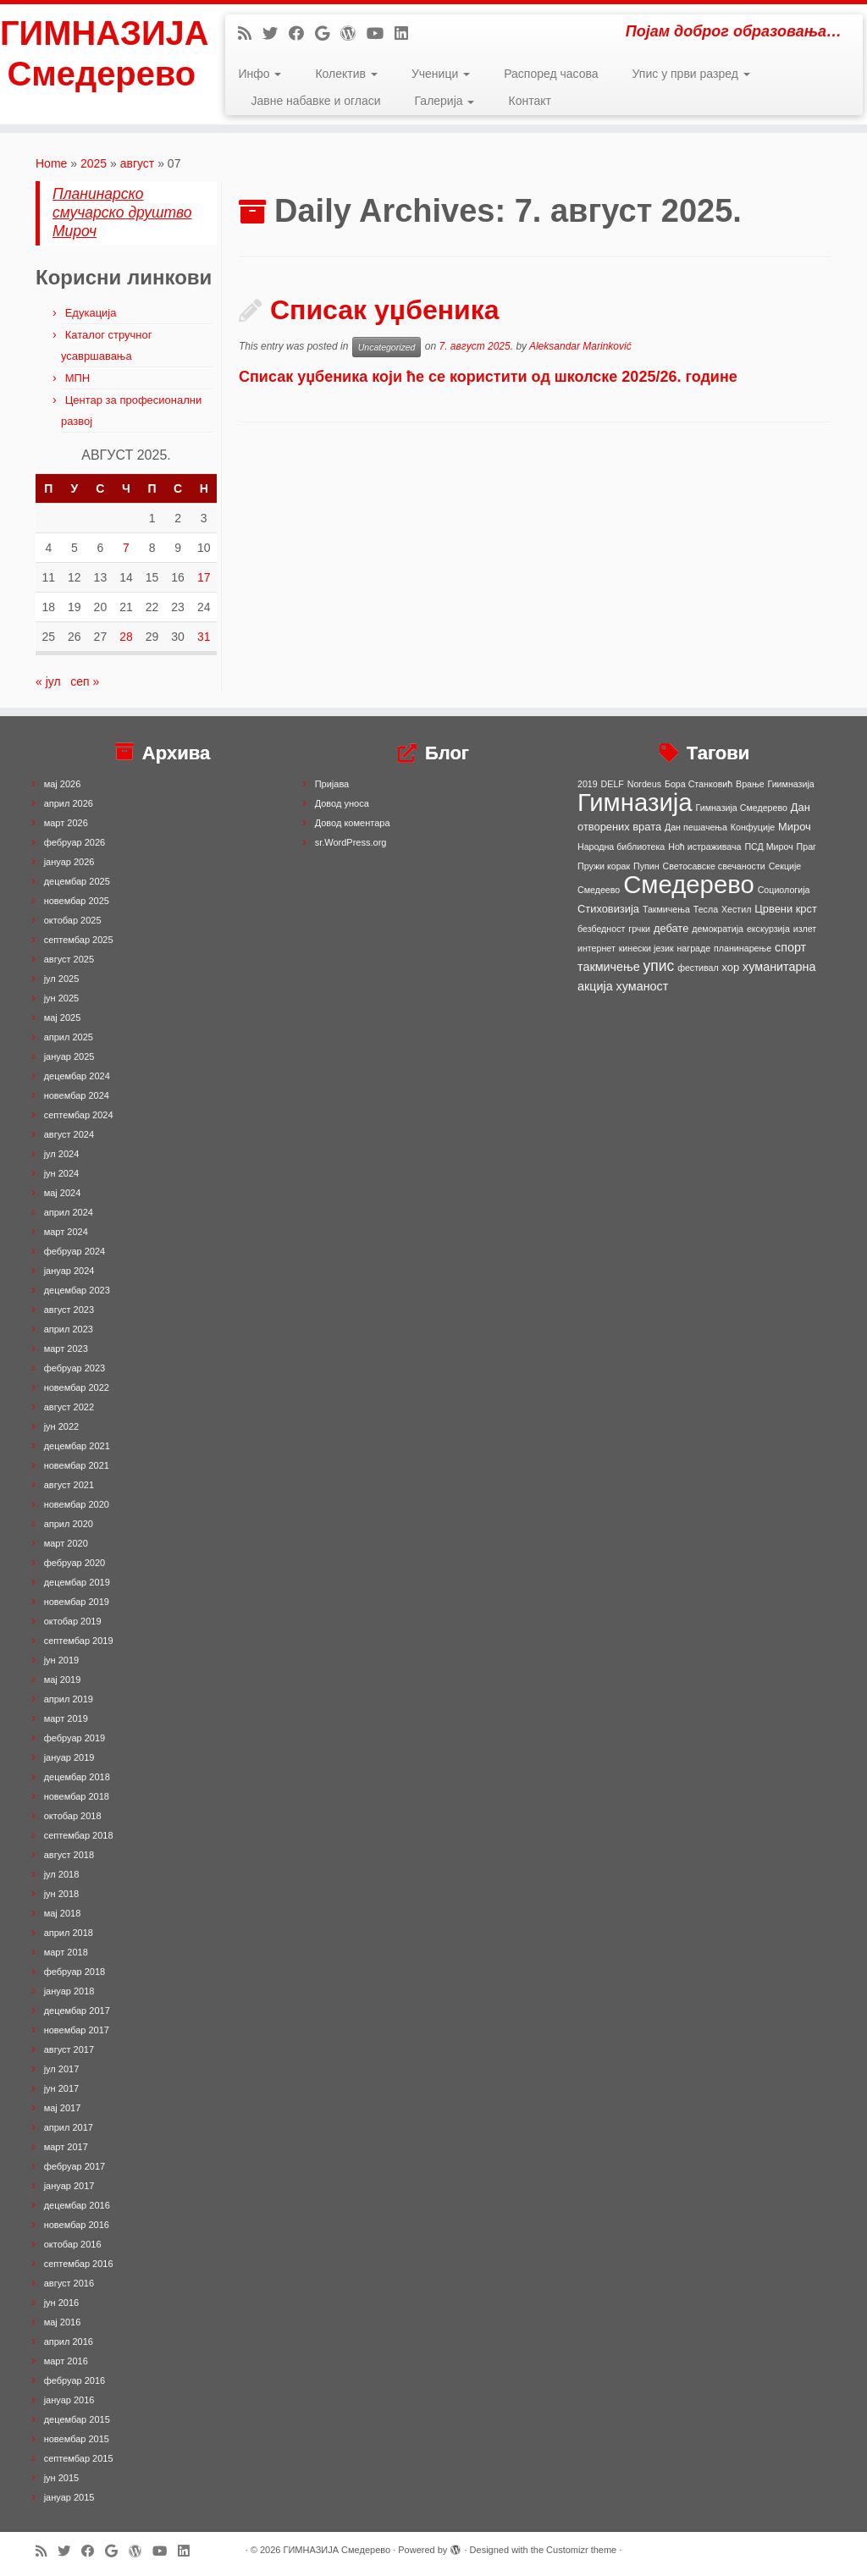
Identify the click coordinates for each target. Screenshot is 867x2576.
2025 (93, 163)
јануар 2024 (69, 1271)
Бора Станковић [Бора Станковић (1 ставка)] (698, 784)
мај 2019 (62, 1679)
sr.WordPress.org (351, 842)
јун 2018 (62, 1894)
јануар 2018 (69, 1991)
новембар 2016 (76, 2225)
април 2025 (68, 1037)
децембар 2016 (77, 2205)
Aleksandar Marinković (580, 346)
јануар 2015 (69, 2497)
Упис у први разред (691, 73)
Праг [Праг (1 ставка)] (806, 846)
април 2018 (68, 1933)
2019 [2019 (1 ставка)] (587, 784)
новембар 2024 (76, 1095)
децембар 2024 (77, 1076)
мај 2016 (62, 2322)
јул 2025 (62, 979)
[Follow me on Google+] (327, 33)
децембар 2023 (77, 1290)
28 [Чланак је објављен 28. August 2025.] (126, 636)
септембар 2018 (78, 1835)
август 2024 (69, 1134)
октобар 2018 (73, 1816)
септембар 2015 (78, 2458)
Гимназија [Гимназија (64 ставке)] (635, 802)
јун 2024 (62, 1173)
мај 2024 (62, 1193)
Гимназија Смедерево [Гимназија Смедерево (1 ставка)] (741, 808)
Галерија (445, 101)
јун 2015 (62, 2478)
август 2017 (69, 2049)
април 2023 (68, 1329)
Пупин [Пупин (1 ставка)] (646, 866)
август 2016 (69, 2283)
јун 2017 (62, 2088)
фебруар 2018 (74, 1971)
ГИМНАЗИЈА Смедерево (101, 54)
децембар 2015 (77, 2419)
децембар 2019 (77, 1582)
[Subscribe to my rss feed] (250, 33)
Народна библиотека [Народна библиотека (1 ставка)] (621, 846)
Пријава (332, 784)
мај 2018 (62, 1913)
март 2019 (66, 1718)
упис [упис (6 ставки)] (659, 965)
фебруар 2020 (74, 1563)
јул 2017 (62, 2069)
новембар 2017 (76, 2030)
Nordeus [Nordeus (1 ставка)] (644, 784)
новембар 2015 (76, 2439)
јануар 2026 (69, 862)
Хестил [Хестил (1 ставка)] (736, 909)
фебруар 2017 (74, 2166)
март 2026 (66, 823)
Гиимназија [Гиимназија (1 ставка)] (791, 784)
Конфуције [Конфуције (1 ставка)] (753, 827)
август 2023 (69, 1310)
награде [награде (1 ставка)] (693, 948)
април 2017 (68, 2127)
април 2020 (68, 1524)
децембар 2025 (77, 881)
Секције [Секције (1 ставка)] (785, 866)
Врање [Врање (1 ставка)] (750, 784)
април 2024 (68, 1212)
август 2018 (69, 1855)
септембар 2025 (78, 940)
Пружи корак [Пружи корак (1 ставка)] (603, 866)
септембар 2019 (78, 1641)
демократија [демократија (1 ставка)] (717, 929)
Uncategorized (387, 347)
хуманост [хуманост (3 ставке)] (642, 986)
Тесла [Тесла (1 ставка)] (705, 909)
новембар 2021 (76, 1465)
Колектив (346, 73)
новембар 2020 (76, 1504)
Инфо (259, 73)
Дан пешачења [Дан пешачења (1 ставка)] (696, 827)
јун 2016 (62, 2302)
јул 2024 (62, 1154)
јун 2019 (62, 1660)
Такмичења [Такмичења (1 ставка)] (666, 909)
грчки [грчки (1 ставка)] (639, 929)
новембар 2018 (76, 1796)
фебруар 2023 (74, 1368)
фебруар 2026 (74, 842)
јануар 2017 (69, 2186)
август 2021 (69, 1485)
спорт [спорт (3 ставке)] (790, 947)
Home (51, 163)
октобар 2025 (73, 920)
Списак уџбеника (385, 310)
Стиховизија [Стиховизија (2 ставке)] (608, 908)
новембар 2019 (76, 1602)
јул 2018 (62, 1874)
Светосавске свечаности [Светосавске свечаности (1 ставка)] (714, 866)
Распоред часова (551, 73)
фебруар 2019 (74, 1738)
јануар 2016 (69, 2400)
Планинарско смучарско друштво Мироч (122, 212)
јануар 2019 (69, 1757)
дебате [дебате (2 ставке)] (671, 928)
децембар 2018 (77, 1777)
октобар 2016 (73, 2244)
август (137, 163)
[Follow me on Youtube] (381, 33)
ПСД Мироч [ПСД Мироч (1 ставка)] (768, 846)
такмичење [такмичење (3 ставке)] (608, 967)
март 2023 (66, 1348)
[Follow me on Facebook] (302, 33)
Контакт (529, 101)
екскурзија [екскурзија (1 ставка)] (768, 929)
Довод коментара (352, 823)
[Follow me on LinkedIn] (407, 33)
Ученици (440, 73)
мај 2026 (62, 784)
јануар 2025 (69, 1056)
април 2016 (68, 2341)
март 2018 (66, 1952)
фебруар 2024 (74, 1251)
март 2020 (66, 1543)
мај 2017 (62, 2108)
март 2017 (66, 2147)
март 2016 (66, 2361)
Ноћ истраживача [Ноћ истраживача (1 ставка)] (704, 846)
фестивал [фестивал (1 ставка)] (698, 968)
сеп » (84, 681)
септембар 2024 (78, 1115)
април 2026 (68, 803)
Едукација (91, 312)
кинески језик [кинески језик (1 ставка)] (646, 948)
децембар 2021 (77, 1446)
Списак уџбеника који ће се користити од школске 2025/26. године (490, 376)
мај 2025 (62, 1017)
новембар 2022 (76, 1387)
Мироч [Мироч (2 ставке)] (794, 826)
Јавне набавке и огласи (315, 101)
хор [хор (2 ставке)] (731, 967)
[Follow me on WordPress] (353, 33)
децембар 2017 (77, 2010)
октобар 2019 (73, 1621)
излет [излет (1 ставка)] (804, 929)
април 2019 (68, 1699)
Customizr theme (581, 2550)
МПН (78, 378)
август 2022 (69, 1407)
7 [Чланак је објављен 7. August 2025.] (126, 547)
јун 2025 (62, 998)
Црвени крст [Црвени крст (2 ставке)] (785, 908)
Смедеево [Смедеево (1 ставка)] (598, 890)
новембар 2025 (76, 901)
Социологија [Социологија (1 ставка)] (784, 890)
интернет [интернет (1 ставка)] (596, 948)
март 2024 (66, 1232)
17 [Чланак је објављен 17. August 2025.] (204, 577)
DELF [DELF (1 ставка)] (612, 784)
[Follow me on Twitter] (275, 33)
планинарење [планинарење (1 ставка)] (742, 948)
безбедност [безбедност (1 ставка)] (601, 929)
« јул (48, 681)
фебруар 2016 (74, 2380)
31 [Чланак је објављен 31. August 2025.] (204, 636)
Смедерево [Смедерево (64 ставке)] (688, 884)
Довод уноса (342, 803)
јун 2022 (62, 1426)
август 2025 (69, 959)
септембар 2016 (78, 2264)
